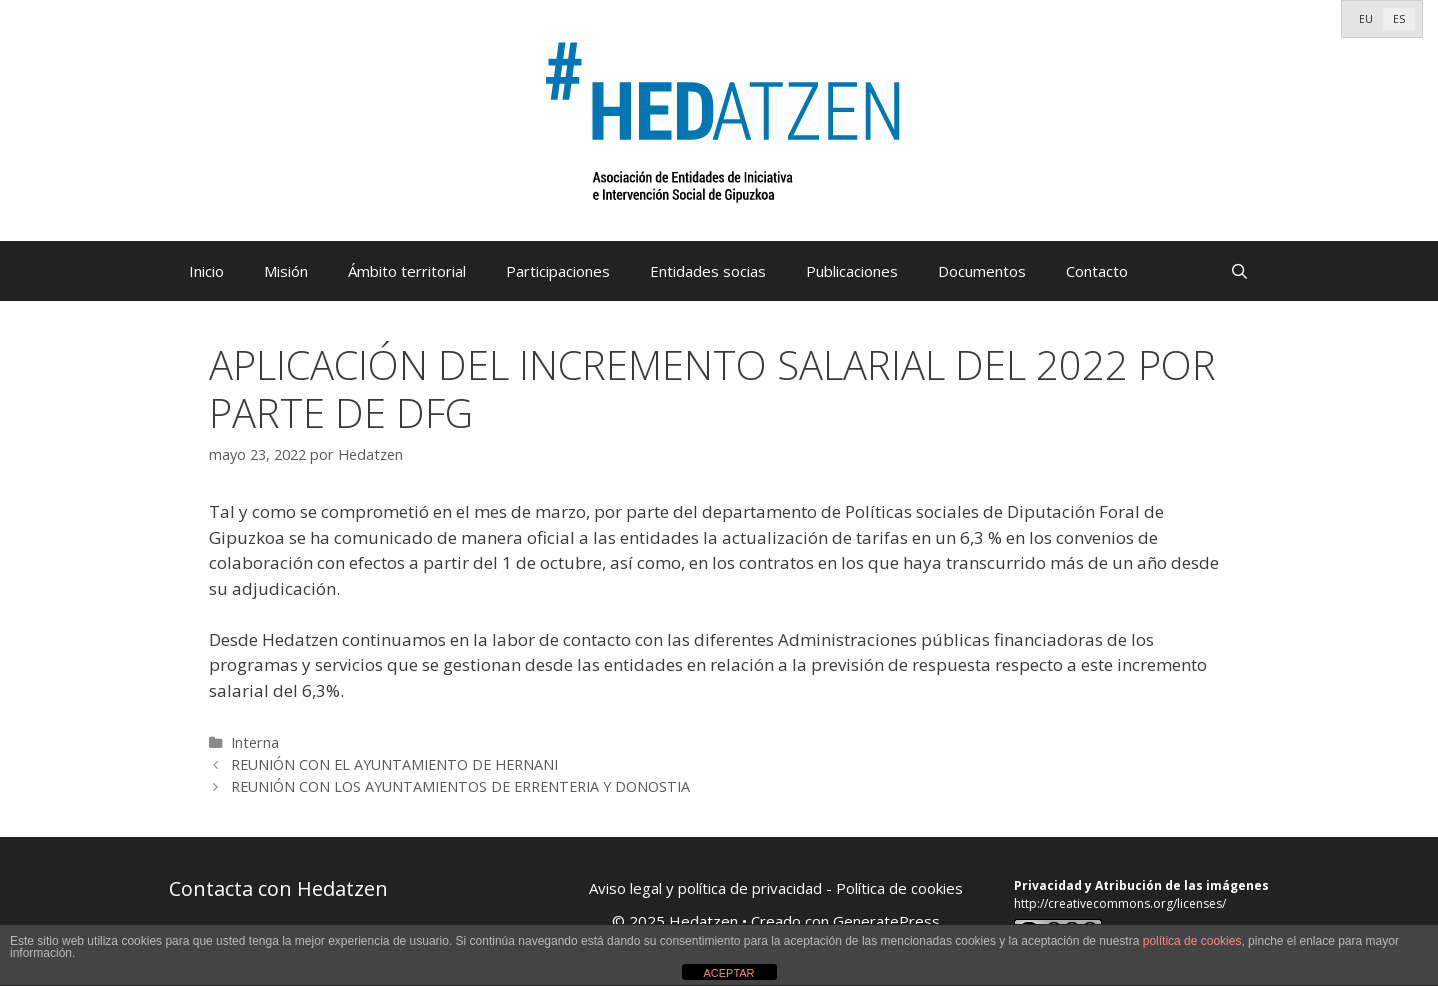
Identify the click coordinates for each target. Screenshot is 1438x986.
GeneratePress (886, 921)
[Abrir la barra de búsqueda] (1239, 271)
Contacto (1097, 271)
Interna (255, 742)
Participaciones (558, 271)
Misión (286, 271)
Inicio (206, 271)
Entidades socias (708, 271)
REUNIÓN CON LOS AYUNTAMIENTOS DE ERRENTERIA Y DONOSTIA (460, 786)
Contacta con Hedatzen (278, 888)
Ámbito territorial (407, 271)
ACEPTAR (728, 973)
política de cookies (1192, 941)
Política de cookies (899, 888)
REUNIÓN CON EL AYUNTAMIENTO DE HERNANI (394, 764)
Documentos (982, 271)
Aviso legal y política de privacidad (705, 888)
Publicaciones (852, 271)
